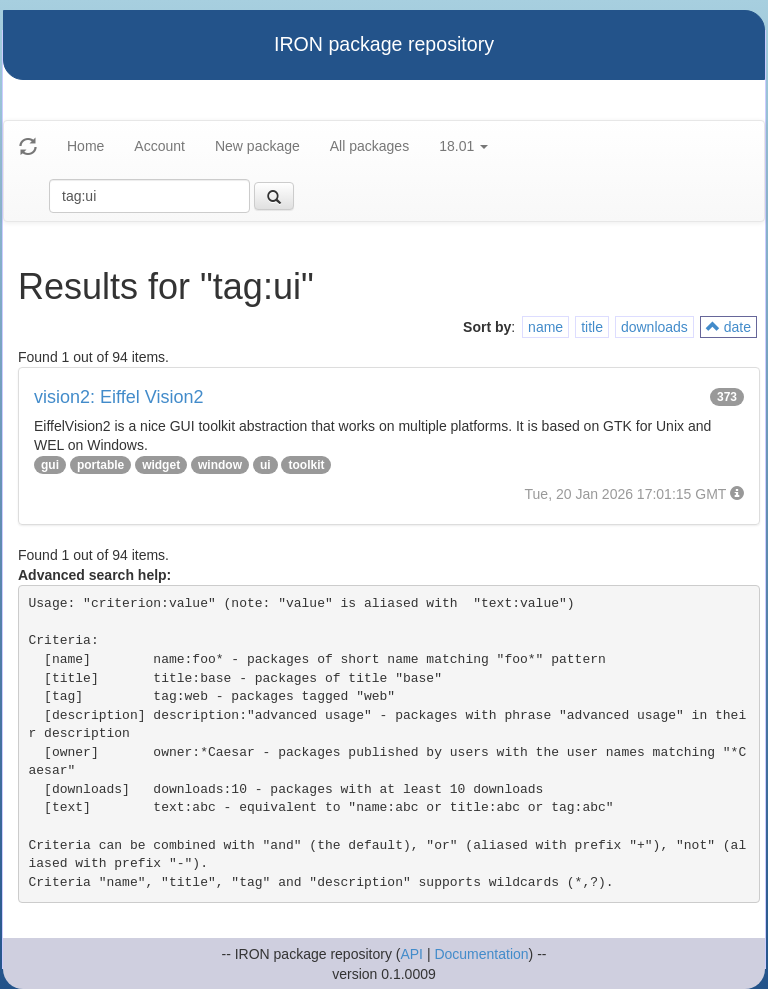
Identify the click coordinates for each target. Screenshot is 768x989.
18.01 (463, 146)
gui (50, 465)
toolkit (306, 465)
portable (100, 465)
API (411, 954)
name (545, 327)
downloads (654, 327)
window (220, 465)
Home (85, 146)
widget (161, 465)
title (592, 327)
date (728, 327)
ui (265, 465)
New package (257, 146)
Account (159, 146)
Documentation (481, 954)
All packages (369, 146)
